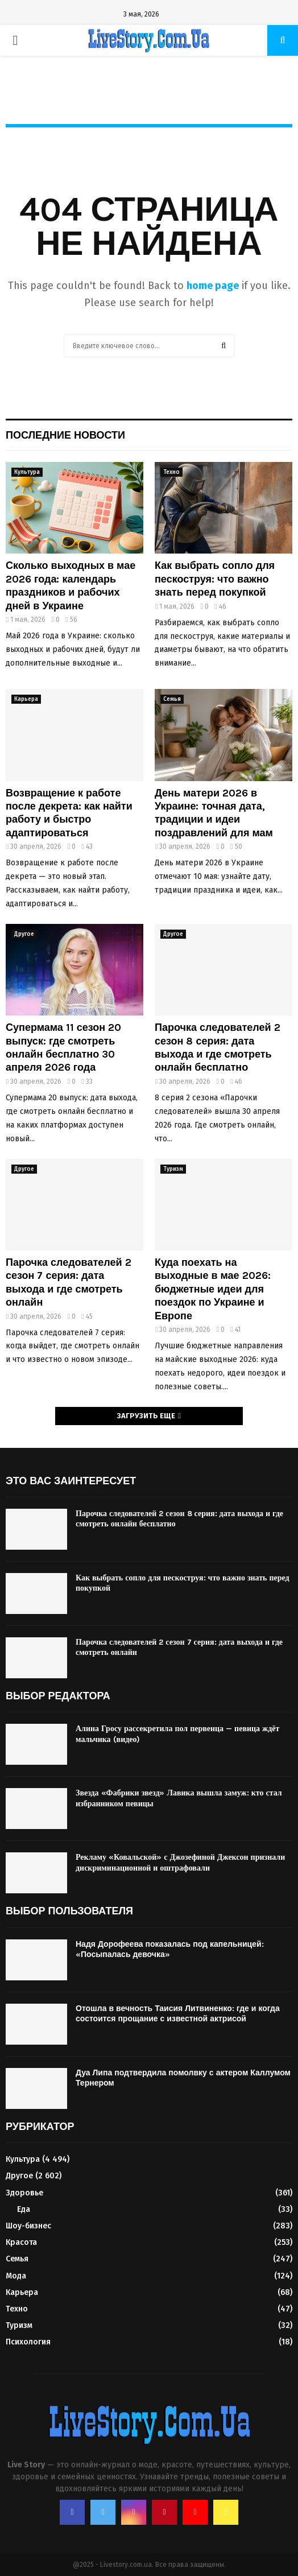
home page (213, 285)
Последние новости (65, 435)
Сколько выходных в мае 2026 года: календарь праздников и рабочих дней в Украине (70, 585)
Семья (172, 699)
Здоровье (24, 2193)
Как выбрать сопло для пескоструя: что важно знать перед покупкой (215, 578)
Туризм (173, 1169)
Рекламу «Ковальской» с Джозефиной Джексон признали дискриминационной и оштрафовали (180, 1862)
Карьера (26, 699)
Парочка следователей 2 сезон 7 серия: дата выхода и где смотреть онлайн (68, 1282)
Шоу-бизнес (28, 2226)
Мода (16, 2276)
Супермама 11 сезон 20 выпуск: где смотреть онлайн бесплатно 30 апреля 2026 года (63, 1047)
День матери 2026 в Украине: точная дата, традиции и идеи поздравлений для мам (214, 813)
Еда (23, 2209)
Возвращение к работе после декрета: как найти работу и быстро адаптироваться (69, 813)
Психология (28, 2342)
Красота (21, 2242)
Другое (24, 934)
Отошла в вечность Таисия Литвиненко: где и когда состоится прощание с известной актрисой (178, 2014)
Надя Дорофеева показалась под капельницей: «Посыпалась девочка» (170, 1949)
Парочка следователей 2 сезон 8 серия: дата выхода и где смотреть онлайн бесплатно (217, 1047)
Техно (171, 472)
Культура (27, 472)
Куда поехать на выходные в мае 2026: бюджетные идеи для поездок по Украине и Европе (213, 1289)
